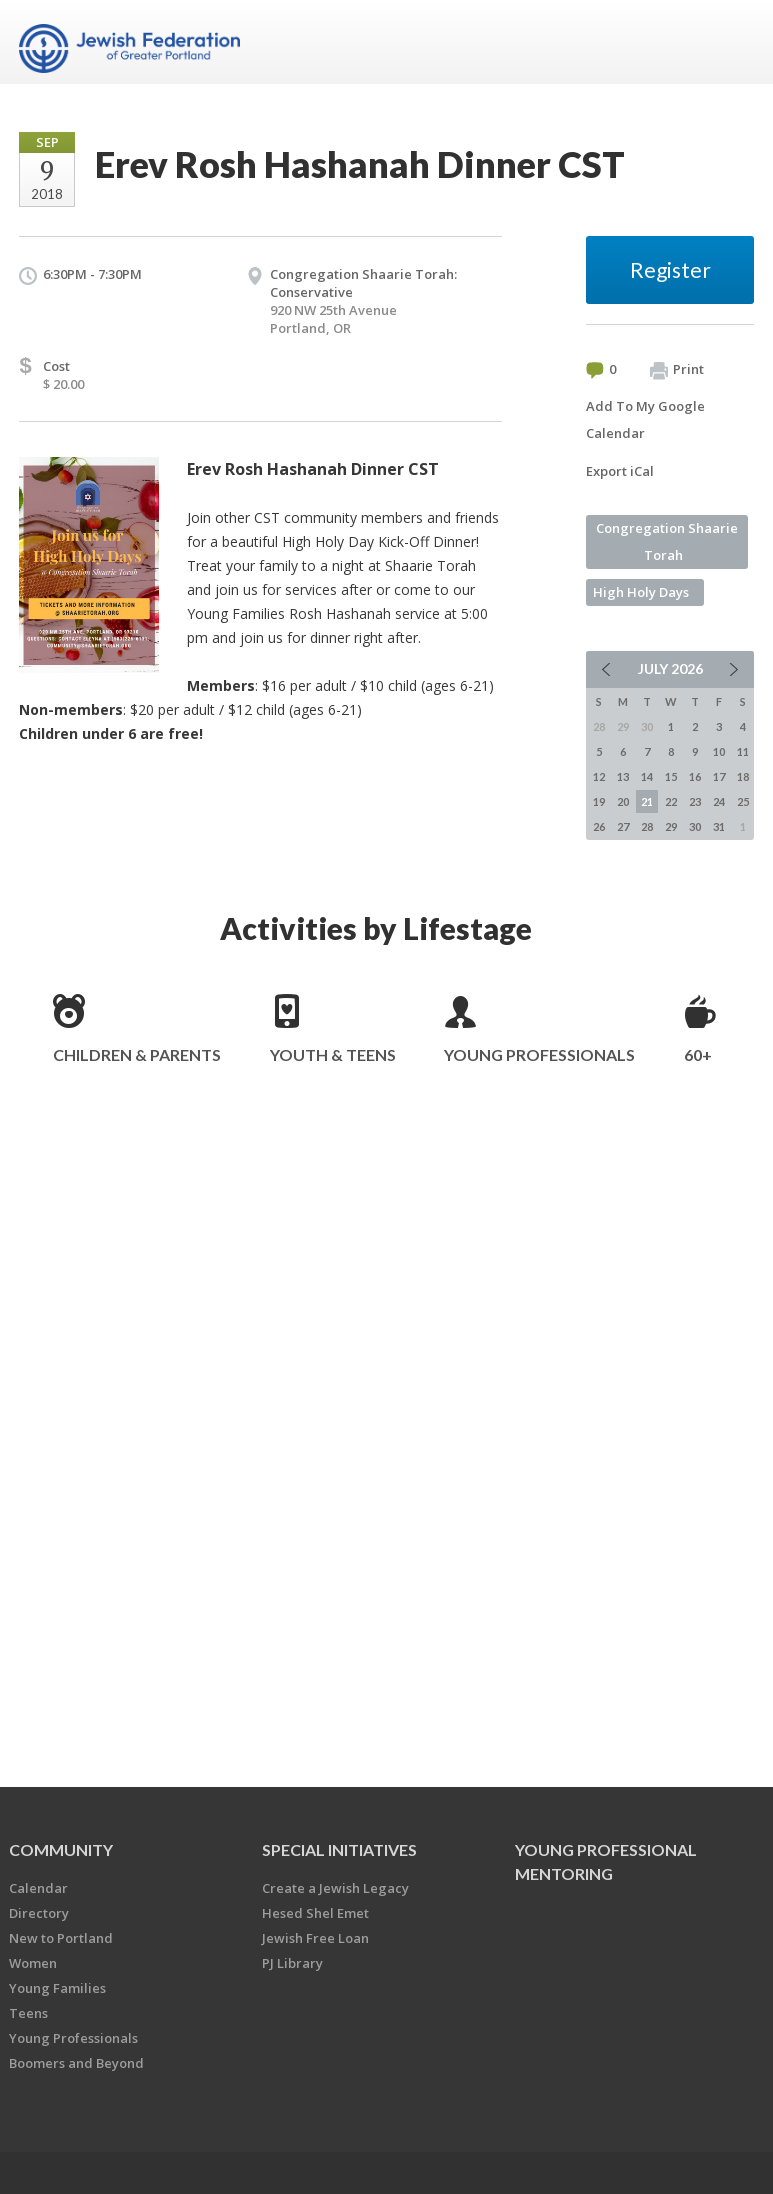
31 (719, 826)
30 (695, 826)
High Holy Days (641, 592)
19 (599, 801)
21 (647, 801)
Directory (39, 1913)
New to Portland (61, 1938)
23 (695, 801)
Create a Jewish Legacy (335, 1888)
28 (647, 826)
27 (623, 826)
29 (671, 826)
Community (61, 1849)
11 (743, 751)
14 (647, 776)
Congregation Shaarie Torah (667, 541)
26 (599, 826)
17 (719, 776)
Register (670, 269)
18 (743, 776)
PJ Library (292, 1963)
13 (623, 776)
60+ (698, 1054)
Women (33, 1963)
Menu (731, 42)
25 (743, 801)
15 (671, 776)
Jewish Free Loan (315, 1938)
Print (677, 370)
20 (623, 801)
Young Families (57, 1988)
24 (719, 801)
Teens (28, 2013)
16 (695, 776)
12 (599, 776)
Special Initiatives (339, 1849)
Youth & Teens (333, 1054)
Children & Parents (137, 1054)
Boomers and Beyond (76, 2063)
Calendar (38, 1888)
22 (671, 801)
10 (719, 751)
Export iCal (620, 471)
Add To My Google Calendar (645, 419)
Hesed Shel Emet (315, 1913)
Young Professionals (539, 1054)
